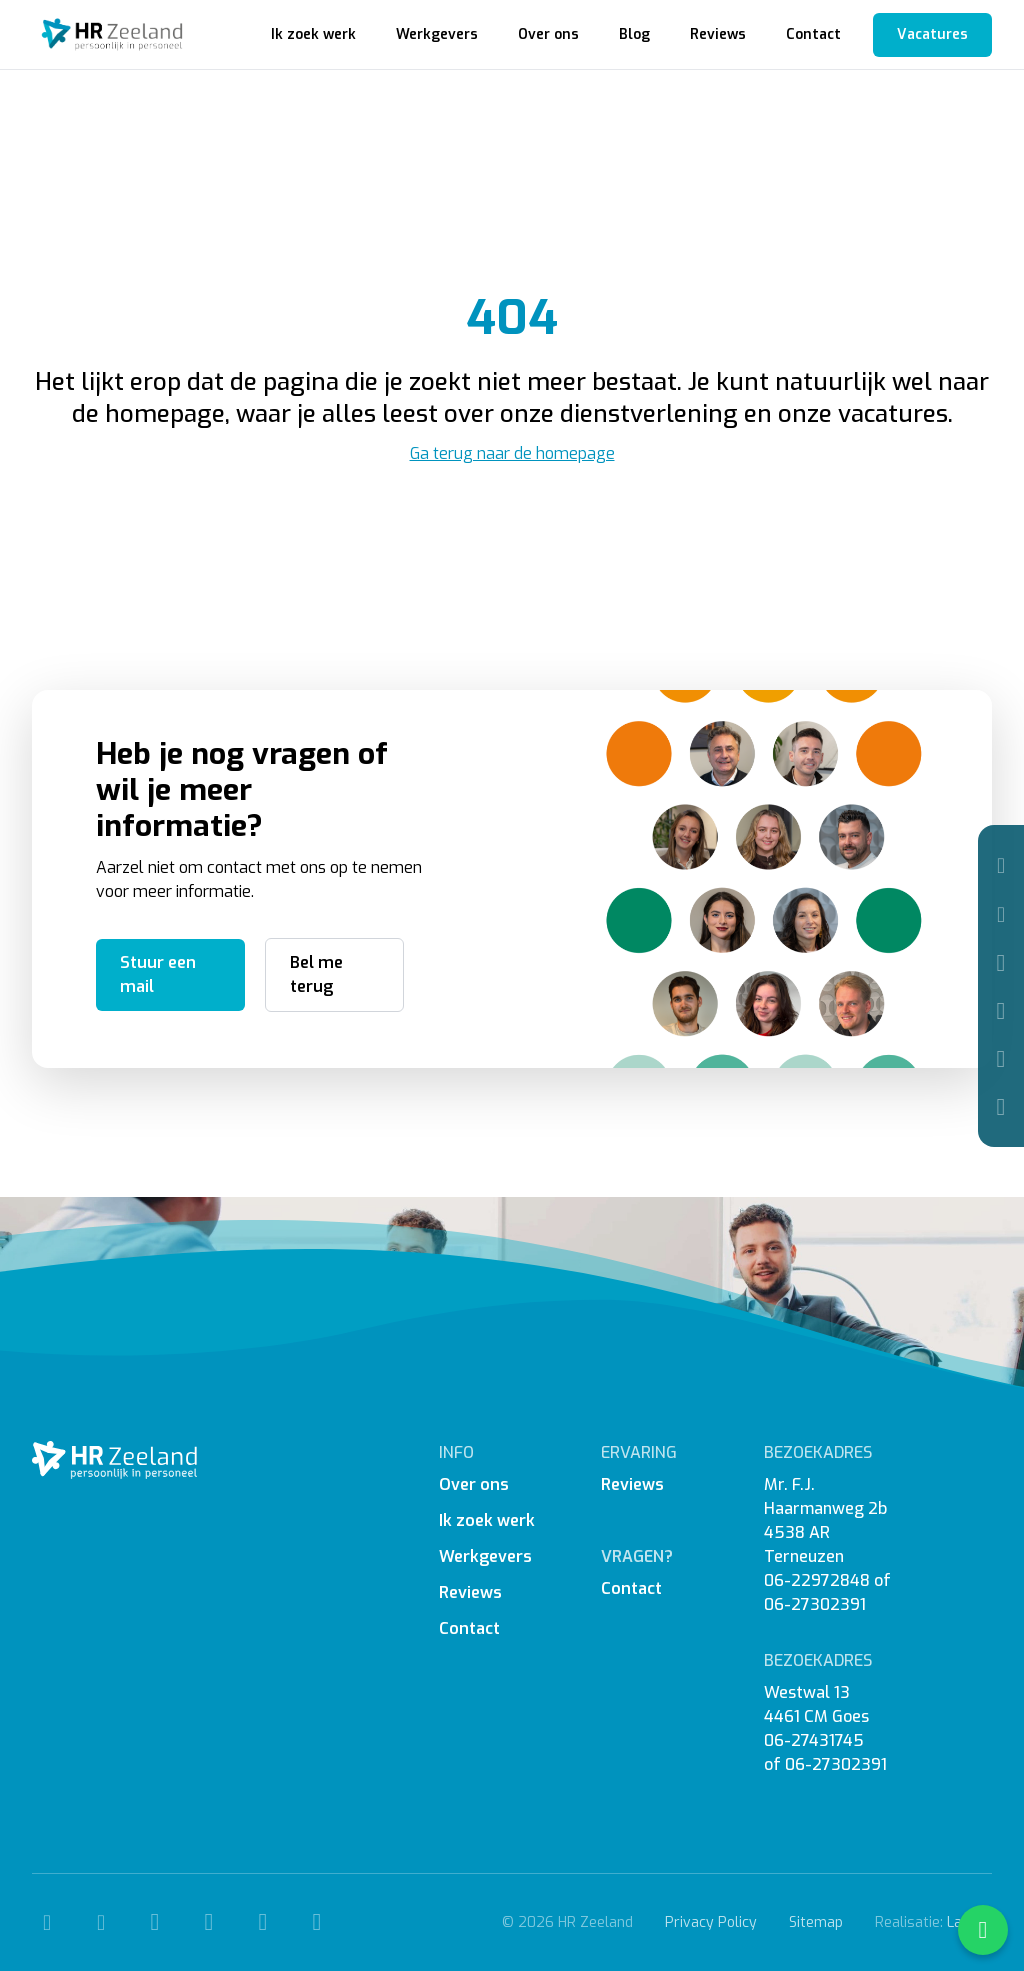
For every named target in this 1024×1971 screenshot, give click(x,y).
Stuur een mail (158, 974)
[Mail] (1001, 914)
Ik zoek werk (313, 34)
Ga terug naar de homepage (512, 453)
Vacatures (932, 34)
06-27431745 (814, 1740)
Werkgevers (437, 34)
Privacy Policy (711, 1922)
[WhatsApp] (1001, 1107)
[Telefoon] (1001, 865)
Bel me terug (316, 974)
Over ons (548, 34)
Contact (813, 34)
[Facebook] (1001, 963)
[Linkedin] (1001, 1059)
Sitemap (816, 1922)
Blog (634, 34)
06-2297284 (812, 1580)
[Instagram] (1001, 1011)
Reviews (718, 34)
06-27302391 (815, 1604)
